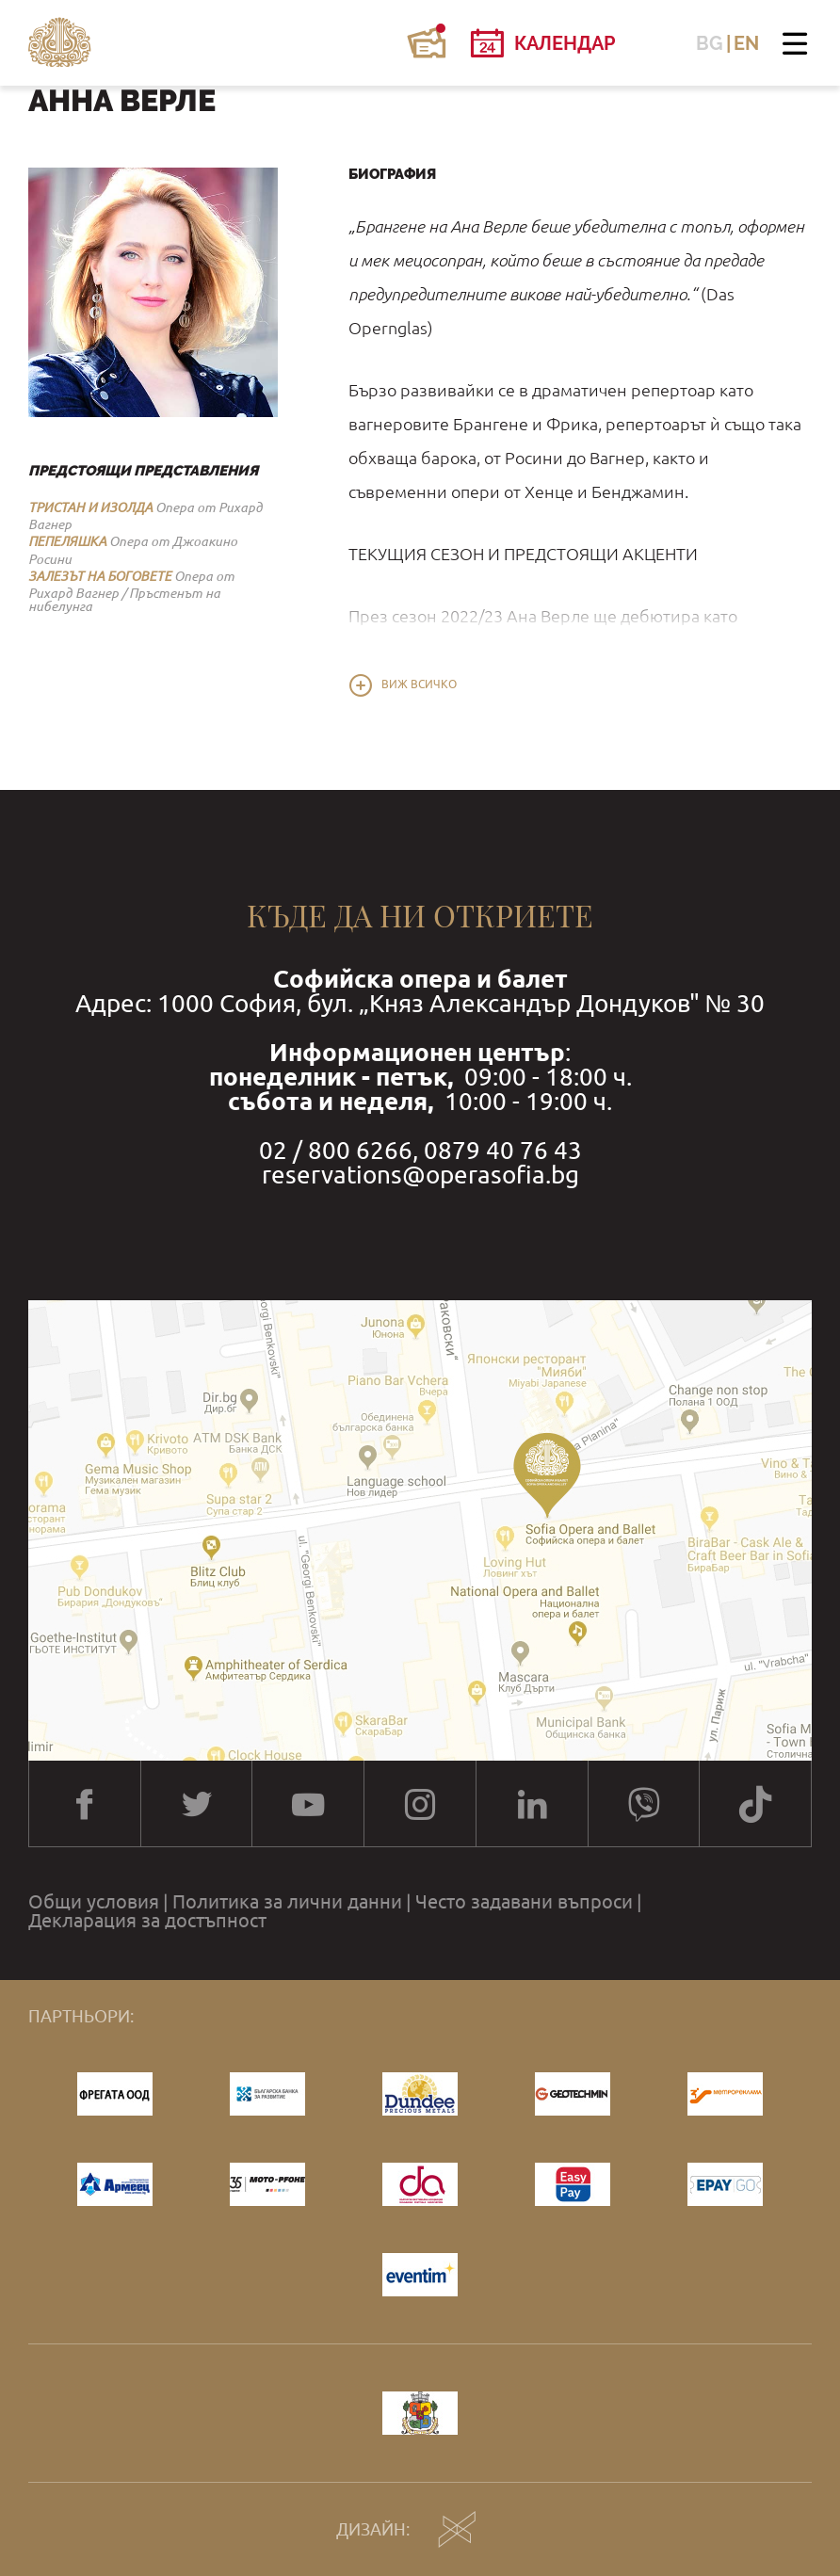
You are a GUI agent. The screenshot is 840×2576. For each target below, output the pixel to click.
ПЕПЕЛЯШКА (67, 541)
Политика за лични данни (287, 1901)
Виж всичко (419, 684)
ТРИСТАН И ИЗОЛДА (90, 507)
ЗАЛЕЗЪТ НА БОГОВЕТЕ (99, 576)
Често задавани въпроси (524, 1901)
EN (746, 43)
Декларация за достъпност (147, 1920)
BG (709, 43)
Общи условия (93, 1901)
